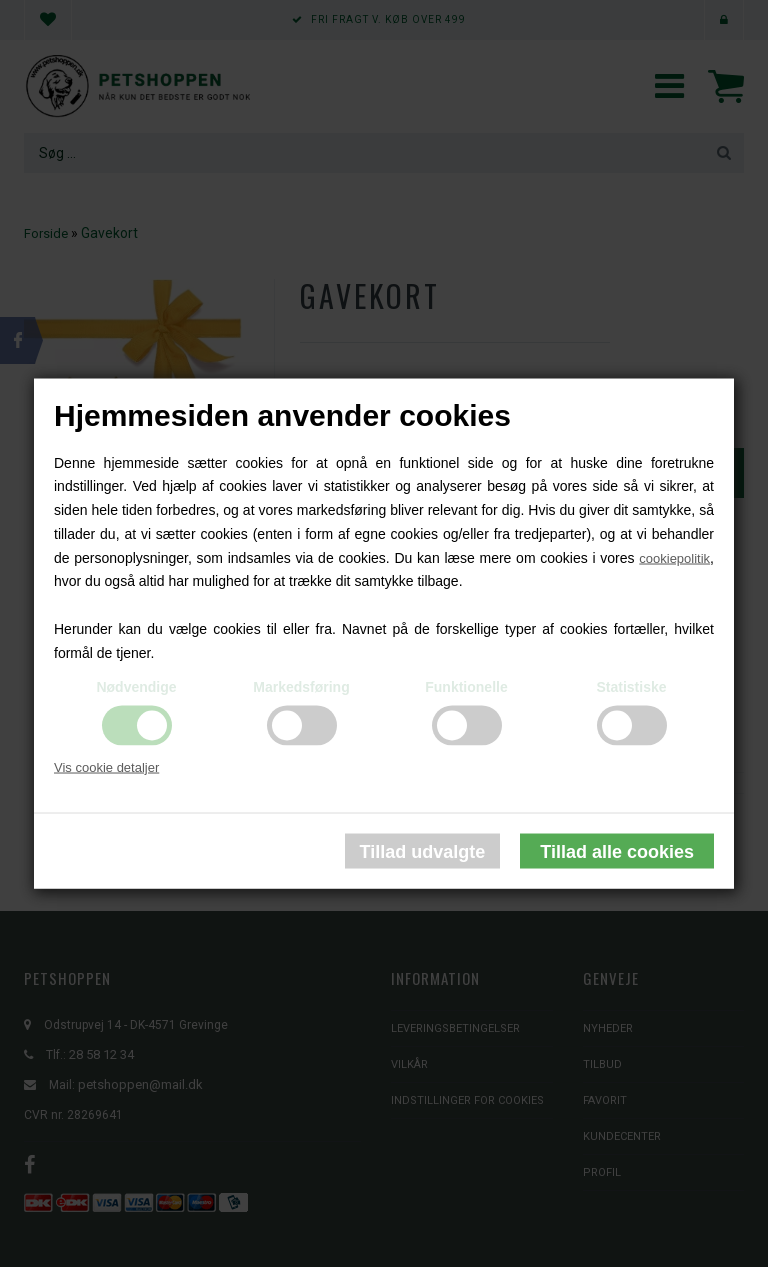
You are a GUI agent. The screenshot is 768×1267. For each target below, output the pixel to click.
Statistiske (631, 686)
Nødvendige (136, 686)
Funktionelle (466, 686)
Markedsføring (301, 686)
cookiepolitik (674, 557)
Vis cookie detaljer (106, 766)
